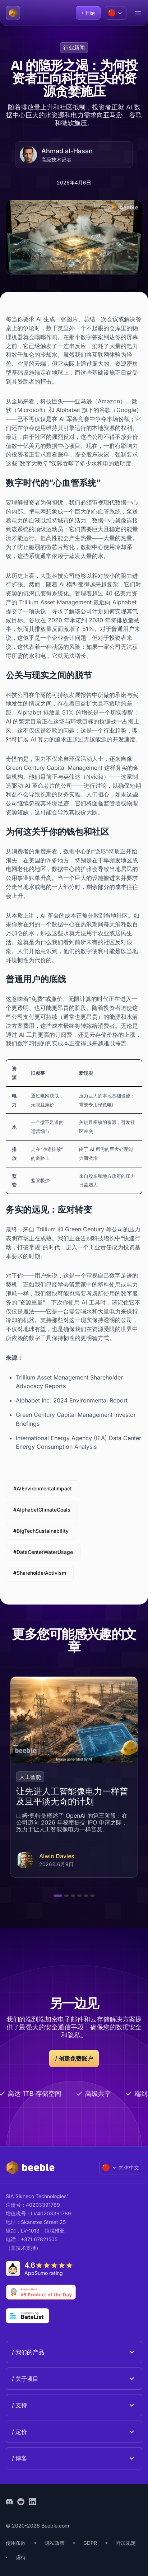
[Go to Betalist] (27, 2315)
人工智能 (30, 1777)
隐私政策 (55, 2543)
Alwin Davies (56, 1856)
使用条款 (16, 2543)
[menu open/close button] (138, 13)
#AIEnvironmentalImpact (42, 1488)
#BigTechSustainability (41, 1531)
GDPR (90, 2543)
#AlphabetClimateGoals (41, 1510)
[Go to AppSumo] (41, 2268)
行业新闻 (74, 47)
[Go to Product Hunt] (41, 2292)
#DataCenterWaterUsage (43, 1552)
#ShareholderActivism (39, 1573)
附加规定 (126, 2543)
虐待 (21, 2557)
